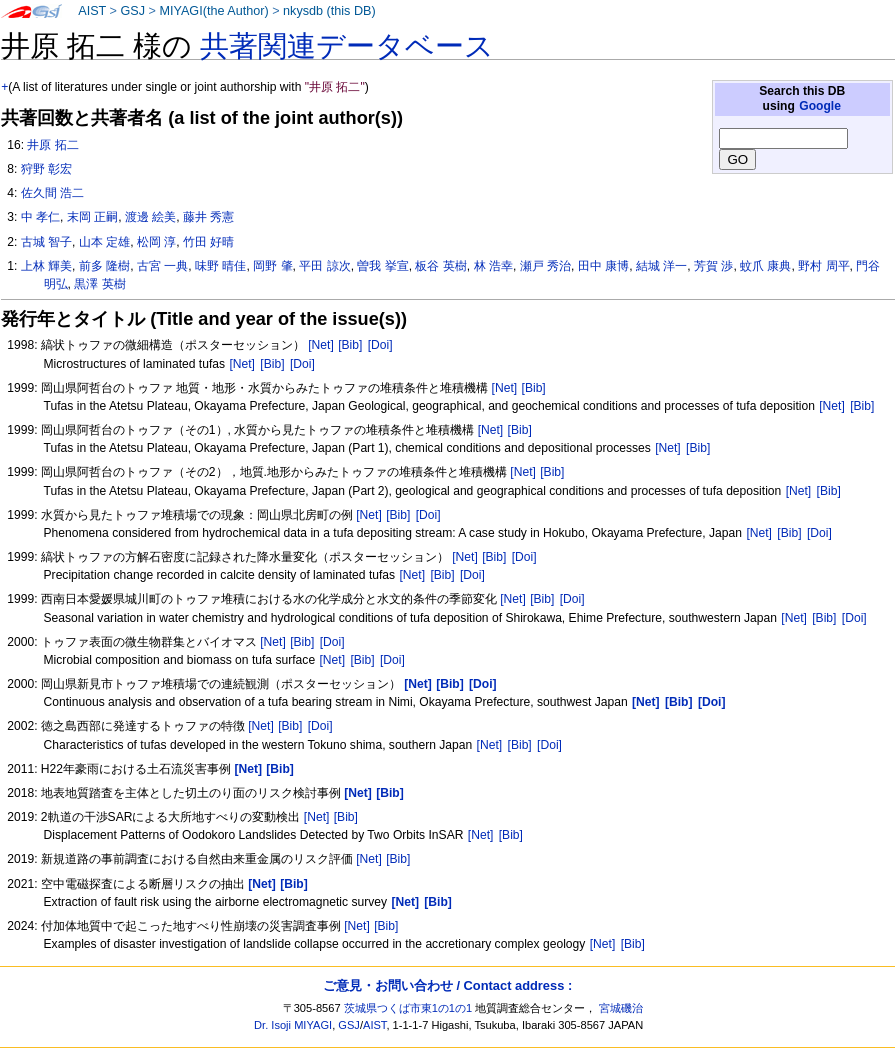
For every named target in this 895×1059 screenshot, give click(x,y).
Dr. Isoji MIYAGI (293, 1025)
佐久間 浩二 (52, 193)
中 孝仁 (40, 217)
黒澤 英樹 (99, 284)
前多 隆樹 (104, 266)
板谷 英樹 (440, 266)
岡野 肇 (272, 266)
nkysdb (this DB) (329, 11)
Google (820, 106)
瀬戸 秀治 (545, 266)
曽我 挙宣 (382, 266)
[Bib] (350, 345)
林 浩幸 (493, 266)
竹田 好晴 (208, 242)
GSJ (132, 11)
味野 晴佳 (220, 266)
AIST (92, 11)
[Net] (321, 345)
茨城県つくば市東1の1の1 (408, 1008)
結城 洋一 (661, 266)
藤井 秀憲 (208, 217)
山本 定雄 (104, 242)
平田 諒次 (324, 266)
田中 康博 (603, 266)
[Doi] (380, 345)
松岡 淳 (156, 242)
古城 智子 (46, 242)
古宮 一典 (162, 266)
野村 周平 (823, 266)
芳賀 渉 (713, 266)
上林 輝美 (46, 266)
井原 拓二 (52, 145)
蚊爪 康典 (765, 266)
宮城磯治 (621, 1008)
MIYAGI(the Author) (213, 11)
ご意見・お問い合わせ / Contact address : (447, 985)
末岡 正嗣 (92, 217)
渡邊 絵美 (150, 217)
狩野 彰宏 (46, 169)
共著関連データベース (347, 46)
